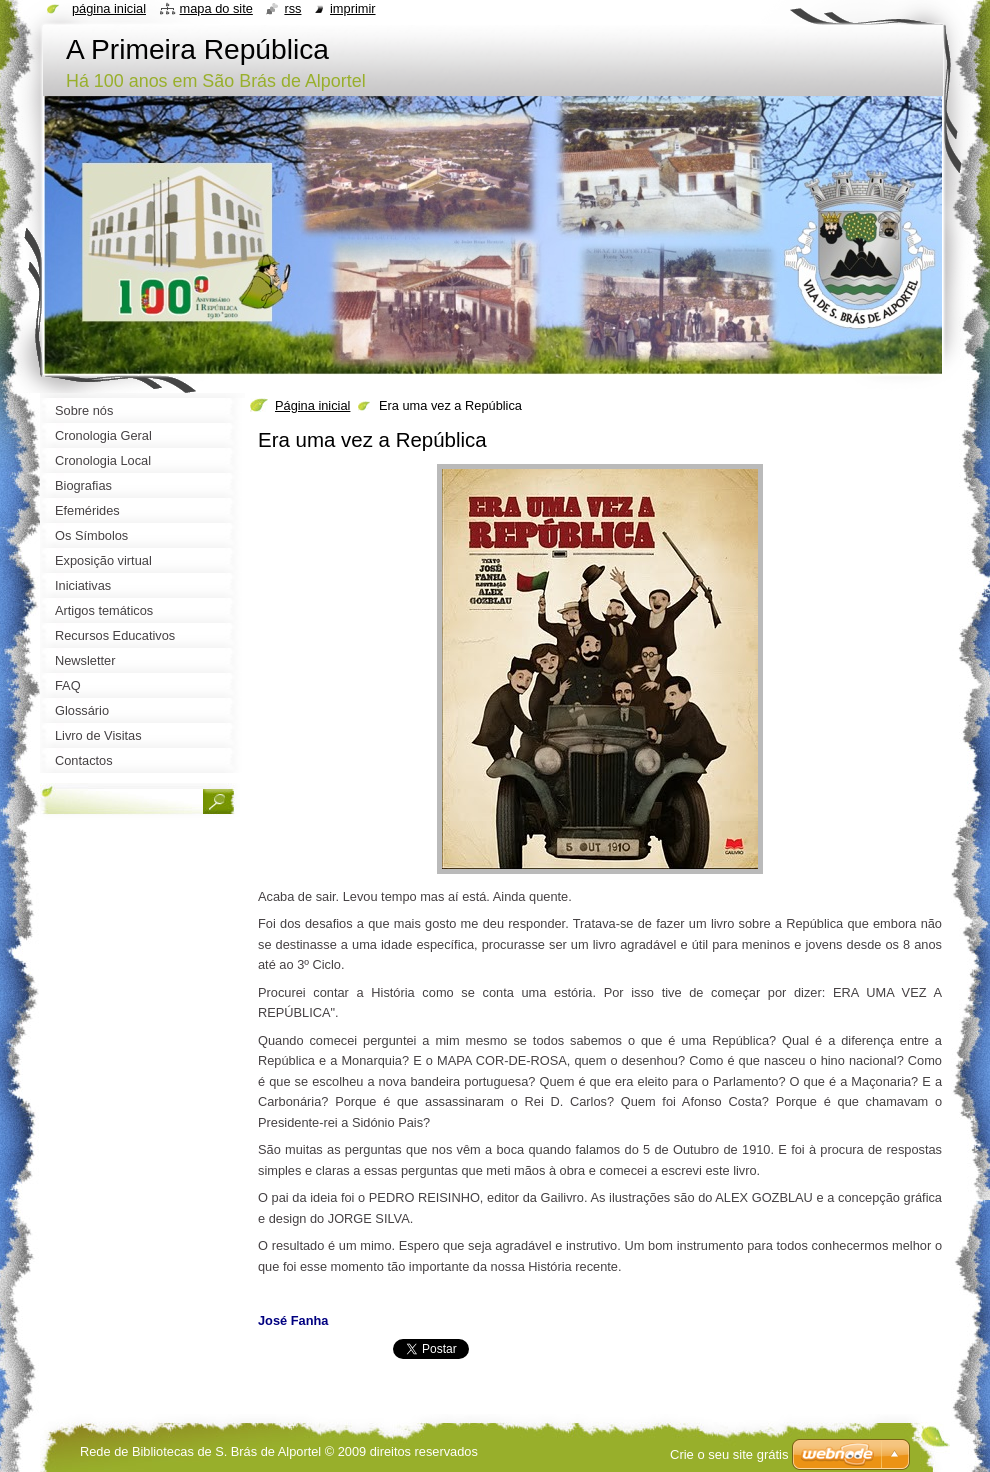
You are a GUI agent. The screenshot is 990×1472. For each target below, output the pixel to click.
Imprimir (353, 8)
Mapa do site (216, 8)
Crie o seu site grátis (729, 1454)
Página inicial (312, 405)
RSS (292, 8)
